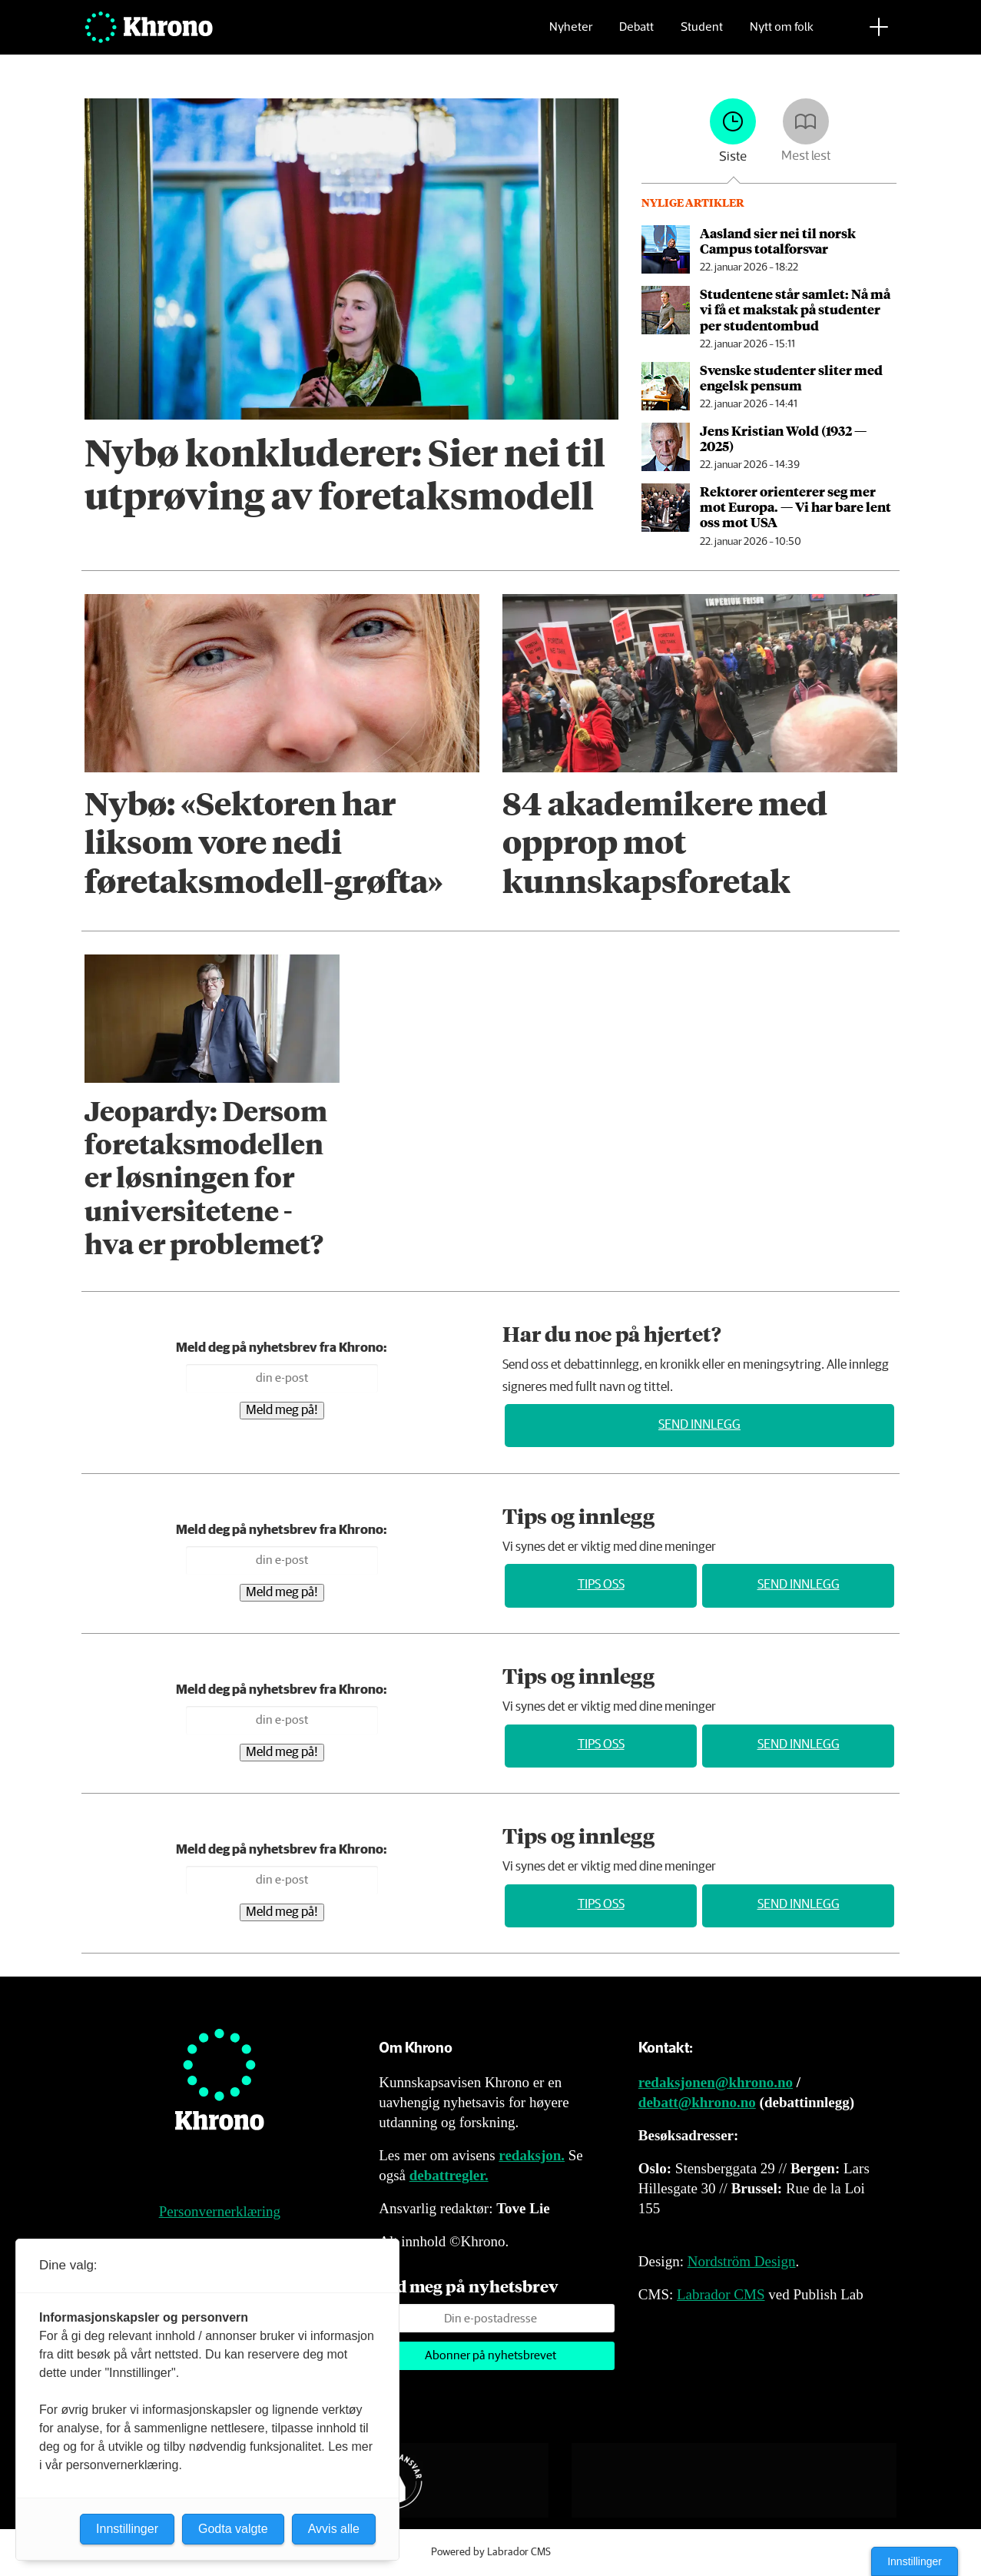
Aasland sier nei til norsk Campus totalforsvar (778, 240)
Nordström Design (742, 2261)
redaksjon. (532, 2155)
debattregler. (449, 2175)
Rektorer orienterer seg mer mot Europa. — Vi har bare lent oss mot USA (795, 507)
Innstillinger (914, 2561)
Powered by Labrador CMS (491, 2552)
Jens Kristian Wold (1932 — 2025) (783, 438)
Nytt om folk (782, 35)
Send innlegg (699, 1425)
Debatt (636, 35)
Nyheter (570, 35)
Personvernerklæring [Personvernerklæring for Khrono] (219, 2211)
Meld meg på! (282, 1410)
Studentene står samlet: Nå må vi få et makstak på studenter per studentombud (795, 309)
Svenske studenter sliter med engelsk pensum (791, 377)
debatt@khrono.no (697, 2102)
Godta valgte (233, 2528)
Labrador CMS (721, 2294)
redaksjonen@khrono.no (715, 2082)
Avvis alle (334, 2528)
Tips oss (601, 1585)
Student (702, 35)
